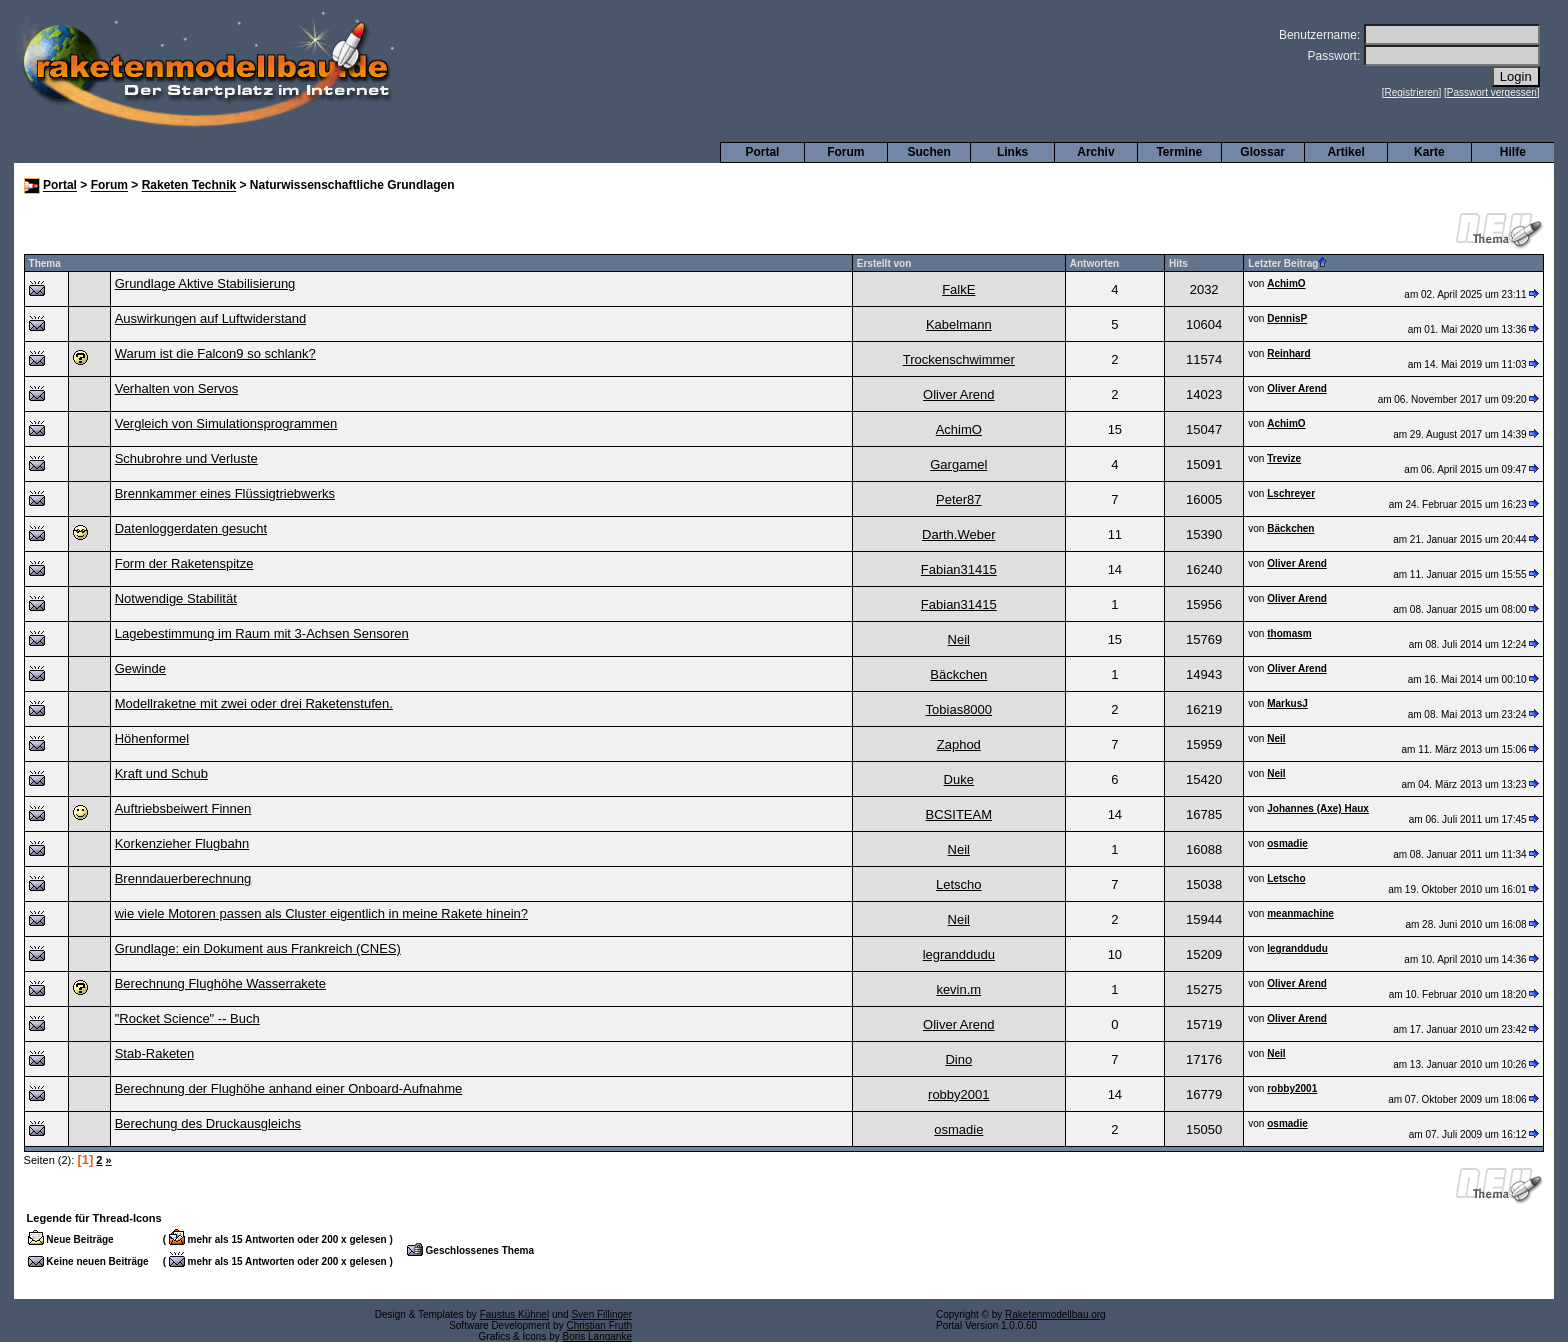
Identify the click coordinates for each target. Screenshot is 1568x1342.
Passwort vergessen (1492, 92)
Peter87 (959, 499)
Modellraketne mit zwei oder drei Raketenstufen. (254, 703)
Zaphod (959, 744)
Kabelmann (959, 324)
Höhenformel (152, 738)
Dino (958, 1059)
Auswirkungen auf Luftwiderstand (211, 318)
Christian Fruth (599, 1325)
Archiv (1095, 152)
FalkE (958, 289)
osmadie (1287, 843)
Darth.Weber (958, 534)
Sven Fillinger (601, 1314)
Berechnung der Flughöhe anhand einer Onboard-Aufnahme (289, 1088)
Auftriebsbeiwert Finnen (183, 808)
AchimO (1286, 283)
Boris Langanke (598, 1336)
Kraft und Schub (161, 773)
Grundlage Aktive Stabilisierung (205, 283)
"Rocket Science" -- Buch (187, 1018)
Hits (1178, 263)
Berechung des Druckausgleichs (208, 1123)
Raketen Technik (189, 186)
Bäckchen (1290, 528)
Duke (959, 779)
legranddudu (959, 954)
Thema (45, 263)
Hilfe (1513, 152)
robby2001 (958, 1094)
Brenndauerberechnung (183, 878)
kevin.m (958, 989)
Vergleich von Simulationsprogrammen (226, 423)
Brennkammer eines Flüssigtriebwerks (225, 493)
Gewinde (140, 668)
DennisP (1287, 318)
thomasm (1289, 633)
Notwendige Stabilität (176, 598)
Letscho (959, 884)
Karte (1429, 152)
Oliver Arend (959, 394)
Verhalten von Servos (177, 388)
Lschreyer (1291, 493)
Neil (959, 639)
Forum (845, 152)
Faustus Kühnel (515, 1314)
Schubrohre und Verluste (186, 458)
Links (1012, 152)
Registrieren (1412, 92)
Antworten (1094, 263)
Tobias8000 (959, 709)
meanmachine (1300, 913)
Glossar (1262, 152)
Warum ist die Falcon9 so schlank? (215, 353)
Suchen (929, 152)
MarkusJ (1287, 703)
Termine (1179, 152)
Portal (762, 152)
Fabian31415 (959, 569)
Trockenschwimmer (959, 359)
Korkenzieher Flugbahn (182, 843)
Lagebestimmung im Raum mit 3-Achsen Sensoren (262, 633)
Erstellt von (884, 263)
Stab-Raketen (155, 1053)
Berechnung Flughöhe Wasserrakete (220, 983)
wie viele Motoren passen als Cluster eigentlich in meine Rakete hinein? (321, 913)
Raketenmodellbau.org (1055, 1314)
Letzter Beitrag (1287, 263)
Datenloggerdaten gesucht (191, 528)
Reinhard (1288, 353)
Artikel (1345, 152)
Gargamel (958, 464)
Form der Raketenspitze (184, 563)
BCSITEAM (959, 814)
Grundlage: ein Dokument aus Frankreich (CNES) (258, 948)
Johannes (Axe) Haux (1318, 808)
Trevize (1284, 458)
